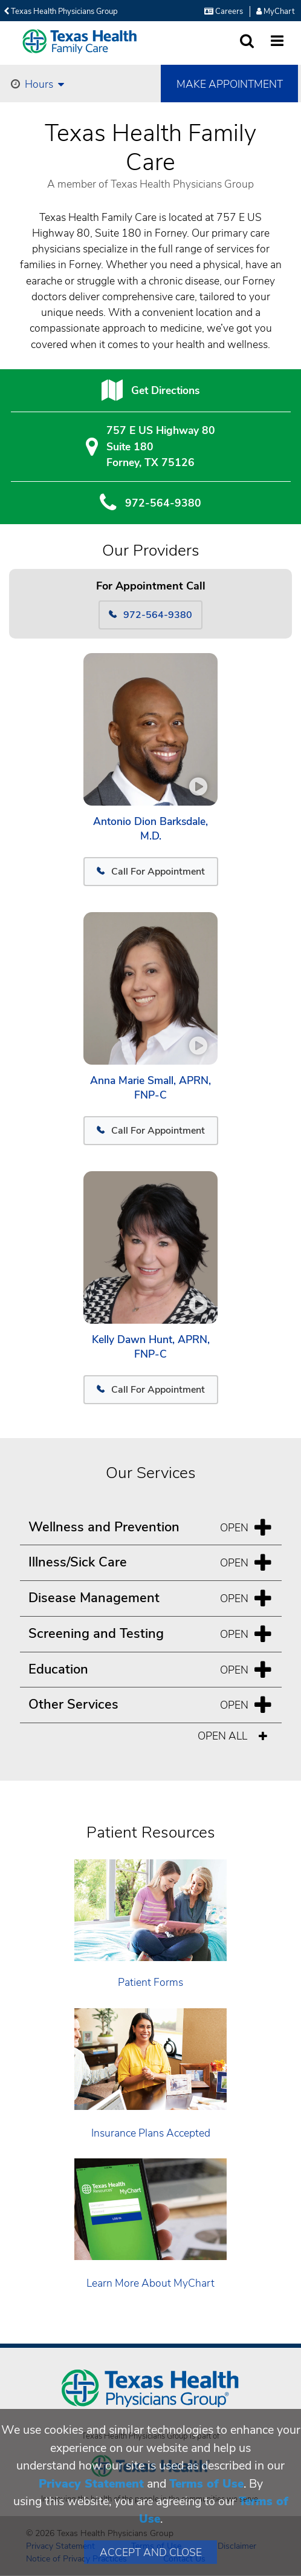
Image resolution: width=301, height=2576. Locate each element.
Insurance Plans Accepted (150, 2133)
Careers (223, 11)
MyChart (275, 11)
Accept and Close (151, 2552)
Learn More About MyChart (150, 2283)
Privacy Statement (91, 2484)
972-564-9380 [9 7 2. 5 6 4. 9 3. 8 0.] (163, 503)
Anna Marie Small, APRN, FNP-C (150, 1088)
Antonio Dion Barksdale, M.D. (150, 829)
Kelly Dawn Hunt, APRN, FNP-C (151, 1347)
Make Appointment (229, 84)
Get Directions (165, 390)
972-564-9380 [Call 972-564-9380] (150, 615)
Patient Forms (150, 1982)
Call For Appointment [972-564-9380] (151, 871)
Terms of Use (206, 2484)
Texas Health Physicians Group (61, 11)
